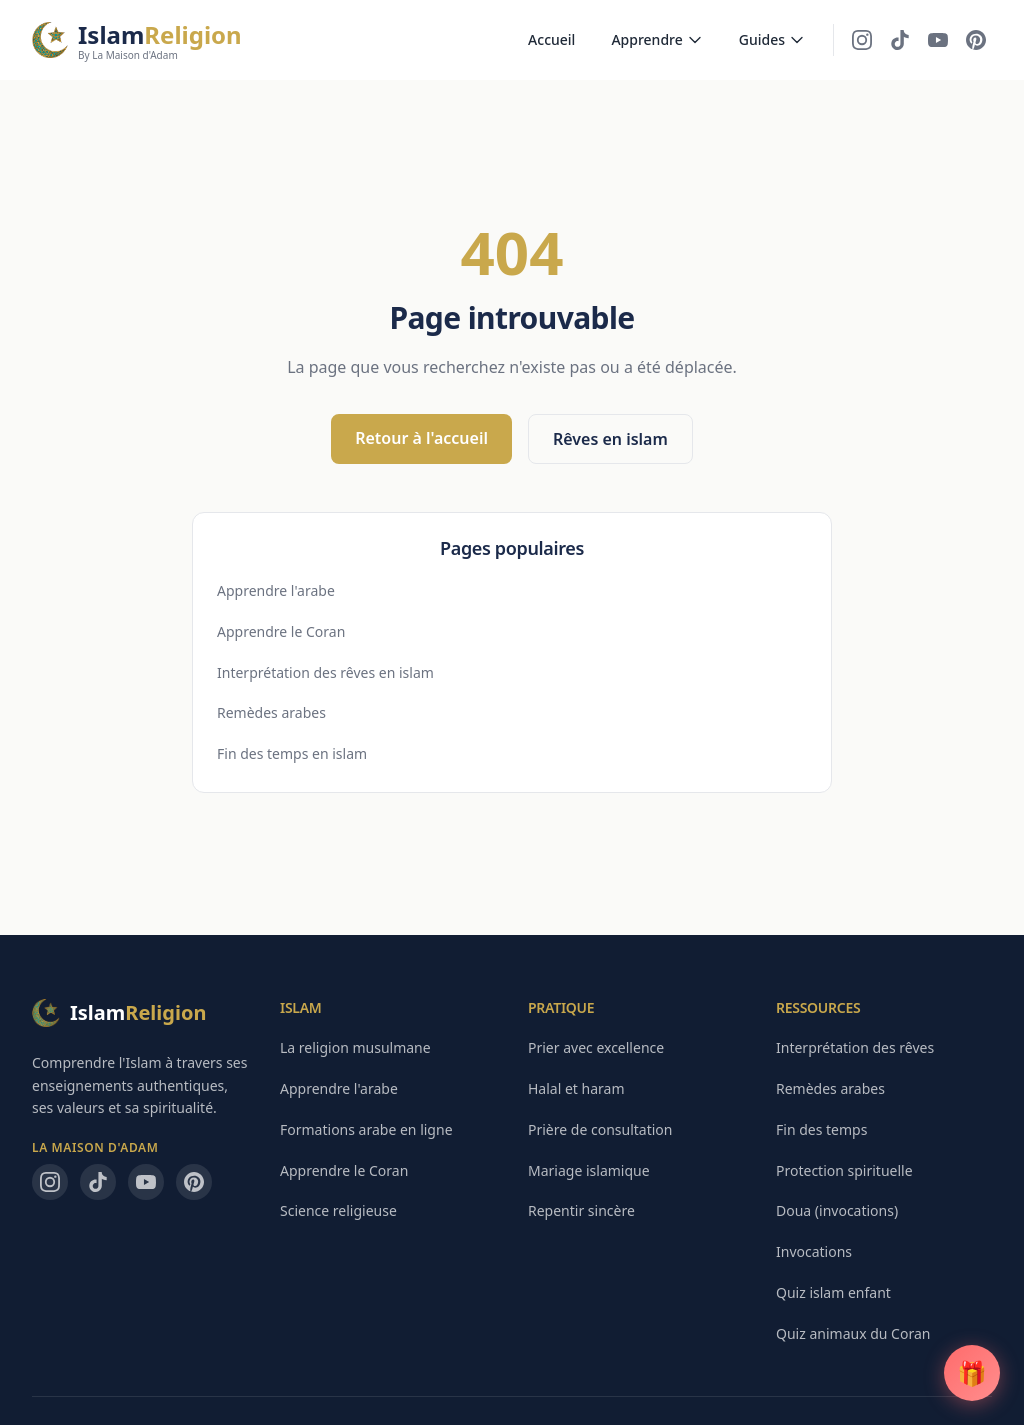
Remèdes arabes (271, 712)
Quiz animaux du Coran (853, 1333)
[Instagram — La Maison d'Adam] (862, 40)
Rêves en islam (610, 439)
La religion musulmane (355, 1047)
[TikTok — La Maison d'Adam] (900, 40)
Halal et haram (576, 1088)
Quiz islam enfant (833, 1292)
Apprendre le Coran (281, 631)
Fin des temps (821, 1129)
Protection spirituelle (844, 1170)
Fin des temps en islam (292, 753)
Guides (772, 39)
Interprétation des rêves (855, 1047)
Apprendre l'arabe (276, 590)
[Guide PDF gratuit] (972, 1373)
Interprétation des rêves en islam (325, 672)
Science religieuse (338, 1210)
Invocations (814, 1251)
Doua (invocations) (837, 1210)
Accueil (551, 39)
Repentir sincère (581, 1210)
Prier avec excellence (596, 1047)
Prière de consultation (600, 1129)
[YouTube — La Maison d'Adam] (938, 40)
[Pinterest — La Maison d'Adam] (976, 40)
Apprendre (656, 39)
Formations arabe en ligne (366, 1129)
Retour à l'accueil (421, 438)
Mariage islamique (589, 1170)
